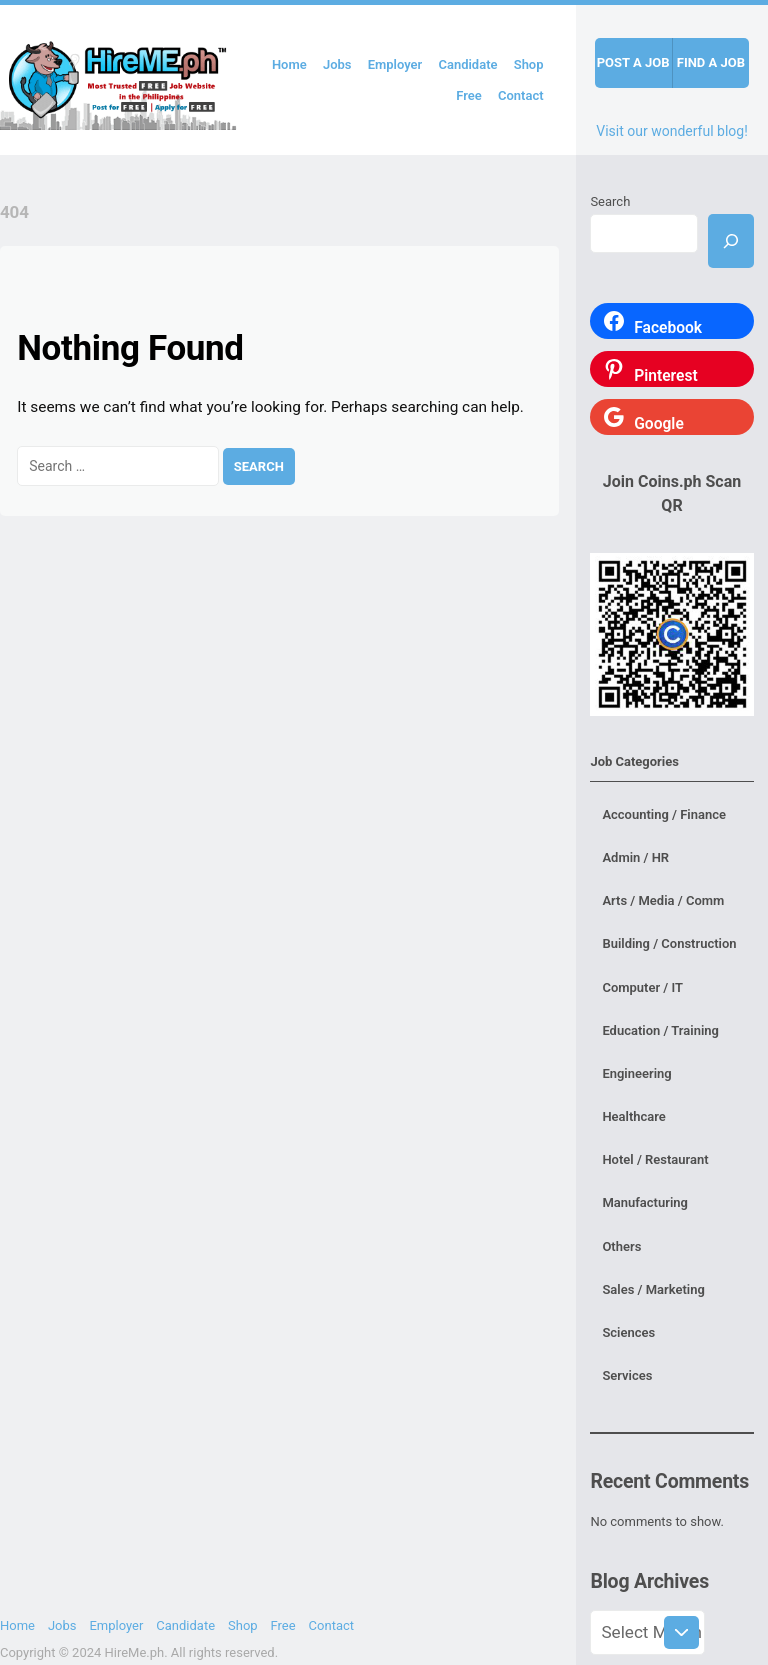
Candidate (467, 64)
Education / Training (660, 1030)
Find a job (711, 62)
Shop (529, 64)
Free (469, 95)
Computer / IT (642, 987)
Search (610, 201)
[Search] (731, 241)
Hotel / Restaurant (655, 1159)
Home (289, 64)
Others (621, 1246)
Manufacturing (645, 1202)
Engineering (636, 1073)
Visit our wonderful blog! (672, 131)
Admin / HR (635, 857)
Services (627, 1375)
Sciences (628, 1332)
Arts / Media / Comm (663, 900)
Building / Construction (669, 943)
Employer (395, 64)
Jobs (337, 64)
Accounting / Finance (664, 814)
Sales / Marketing (653, 1289)
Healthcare (633, 1116)
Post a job (633, 62)
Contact (521, 95)
